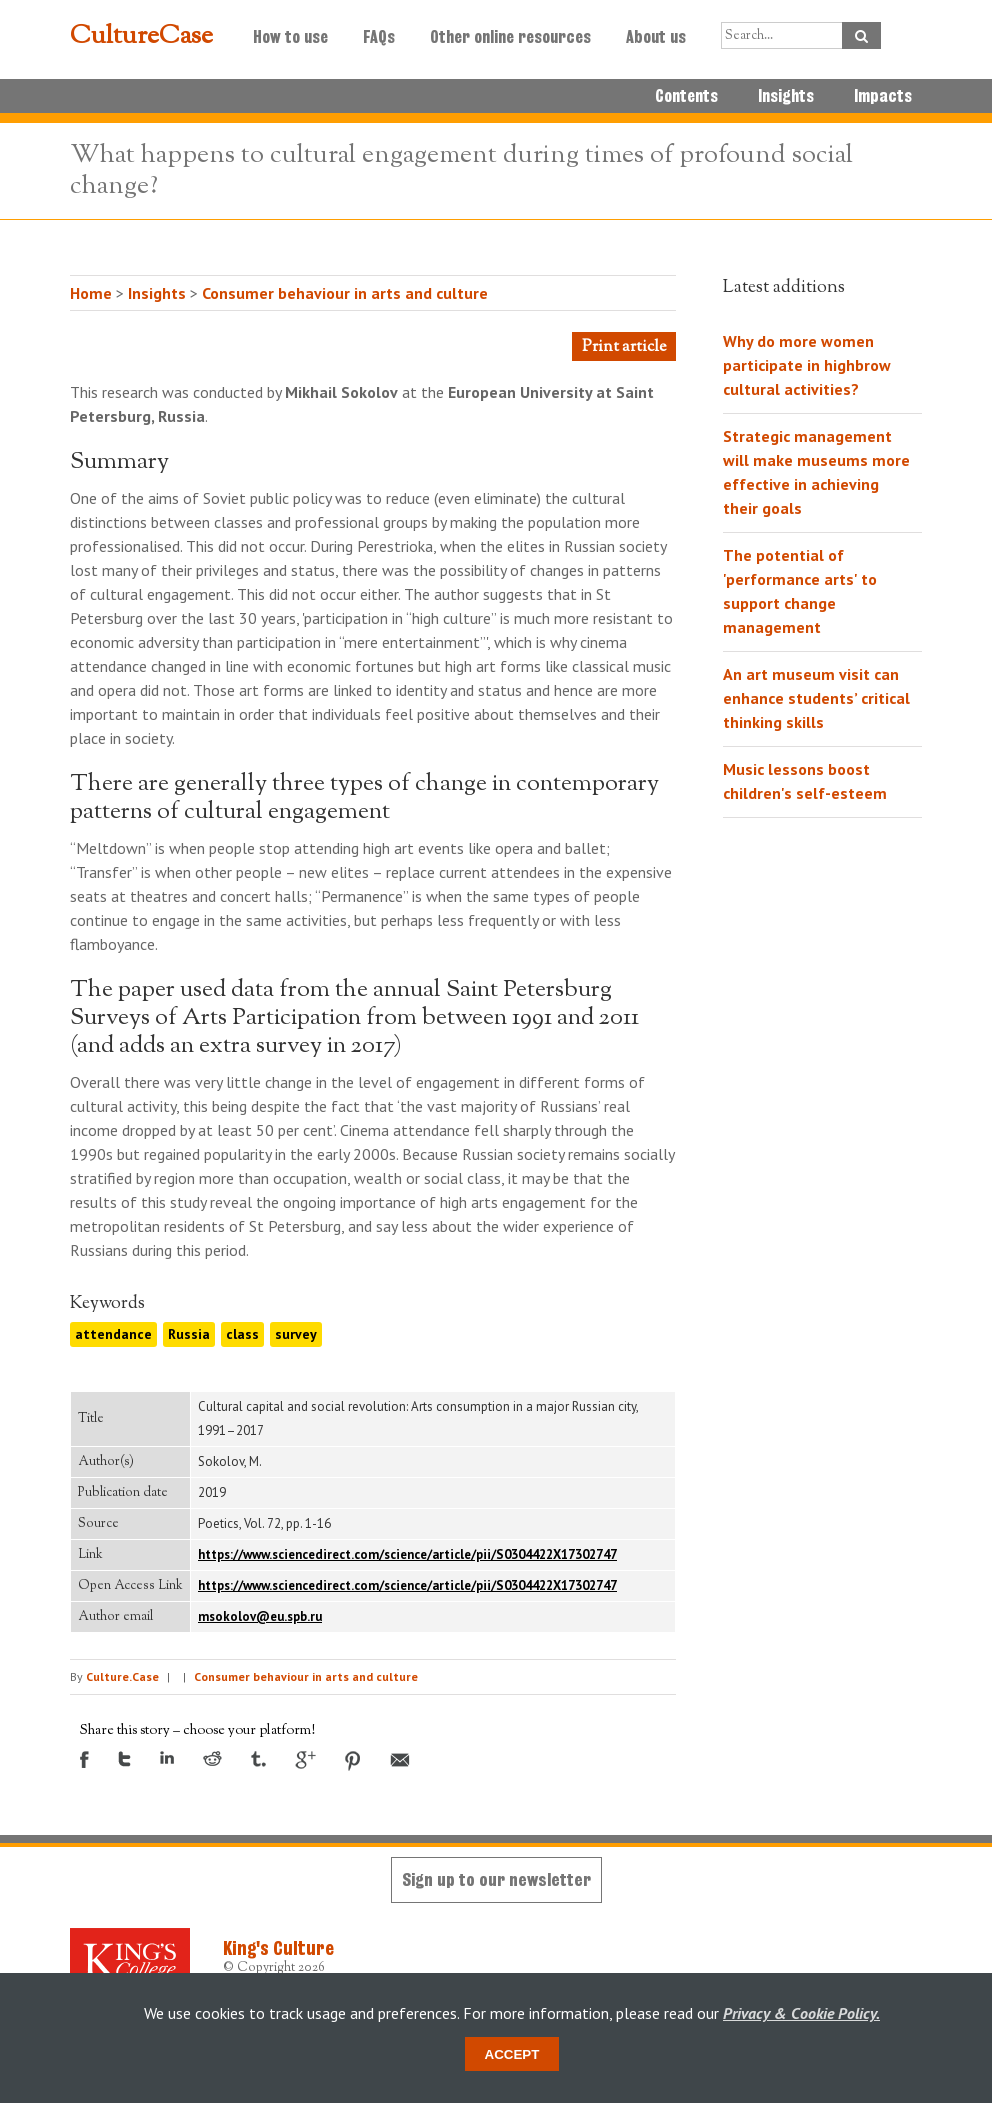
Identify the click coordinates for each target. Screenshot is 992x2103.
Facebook (84, 1759)
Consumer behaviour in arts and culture (345, 293)
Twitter (124, 1759)
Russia (189, 1334)
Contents (686, 96)
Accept (512, 2054)
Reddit (212, 1758)
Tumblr (258, 1759)
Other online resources (510, 37)
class (242, 1334)
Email (400, 1760)
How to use (290, 37)
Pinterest (353, 1761)
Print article (624, 347)
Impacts (883, 96)
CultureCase (141, 37)
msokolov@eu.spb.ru (260, 1616)
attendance (113, 1334)
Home (91, 293)
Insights (786, 96)
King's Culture (278, 1948)
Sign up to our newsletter (496, 1879)
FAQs (379, 37)
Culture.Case (122, 1676)
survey (296, 1334)
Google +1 (305, 1760)
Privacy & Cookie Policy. (801, 2013)
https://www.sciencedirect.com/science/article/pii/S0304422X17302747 (407, 1554)
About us (656, 37)
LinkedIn (167, 1757)
